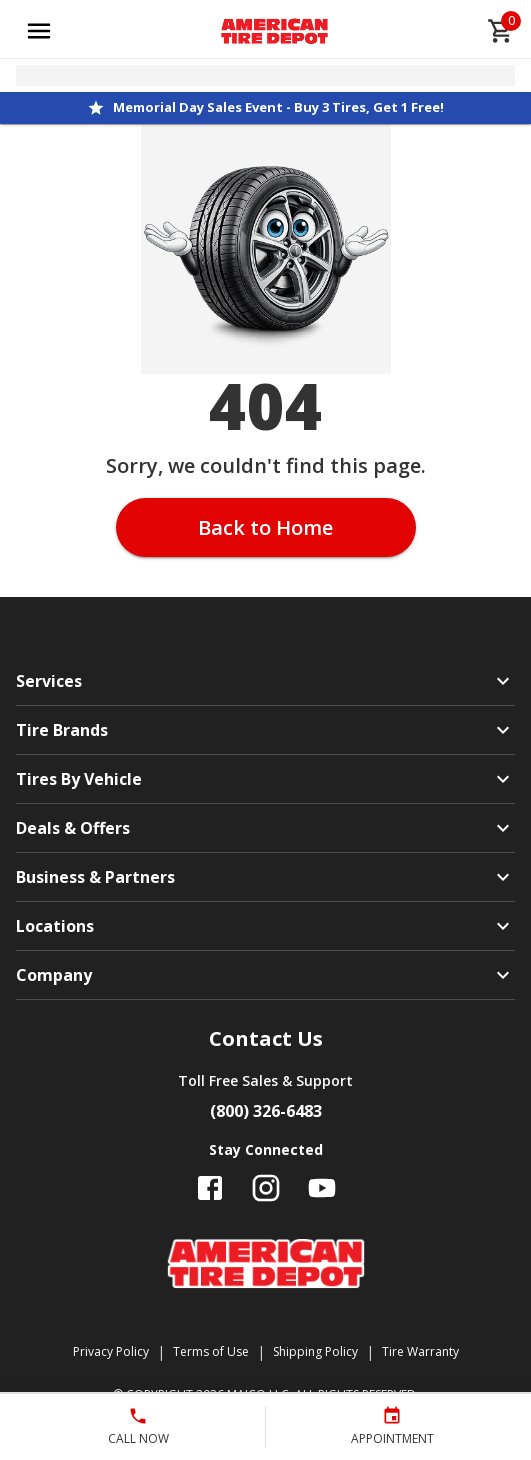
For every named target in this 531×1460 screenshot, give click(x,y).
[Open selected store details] (265, 75)
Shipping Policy (315, 1351)
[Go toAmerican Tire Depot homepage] (274, 31)
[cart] (501, 31)
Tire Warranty (420, 1351)
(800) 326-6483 (266, 1111)
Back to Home (265, 527)
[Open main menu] (39, 31)
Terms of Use (211, 1351)
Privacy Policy (111, 1351)
